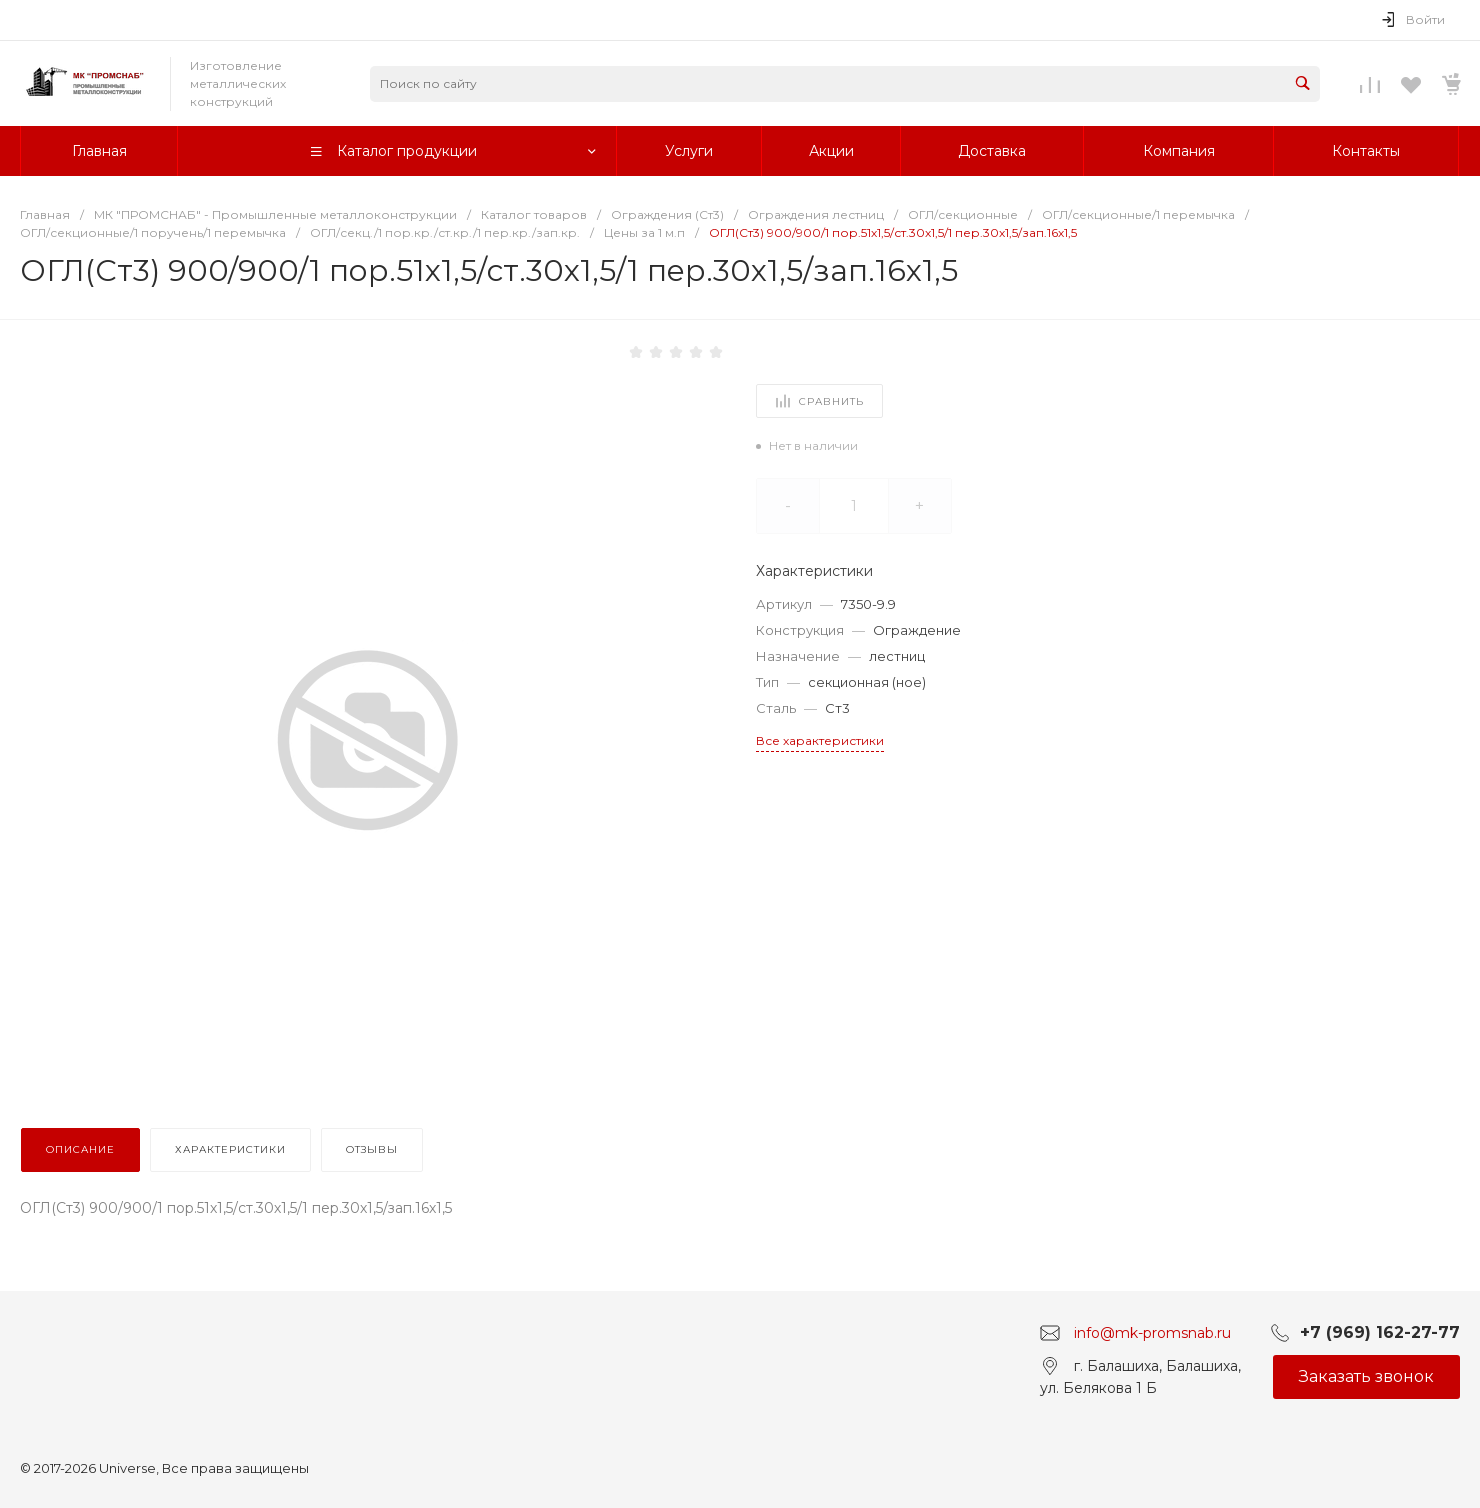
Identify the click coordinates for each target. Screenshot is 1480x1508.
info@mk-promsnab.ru (1152, 1332)
